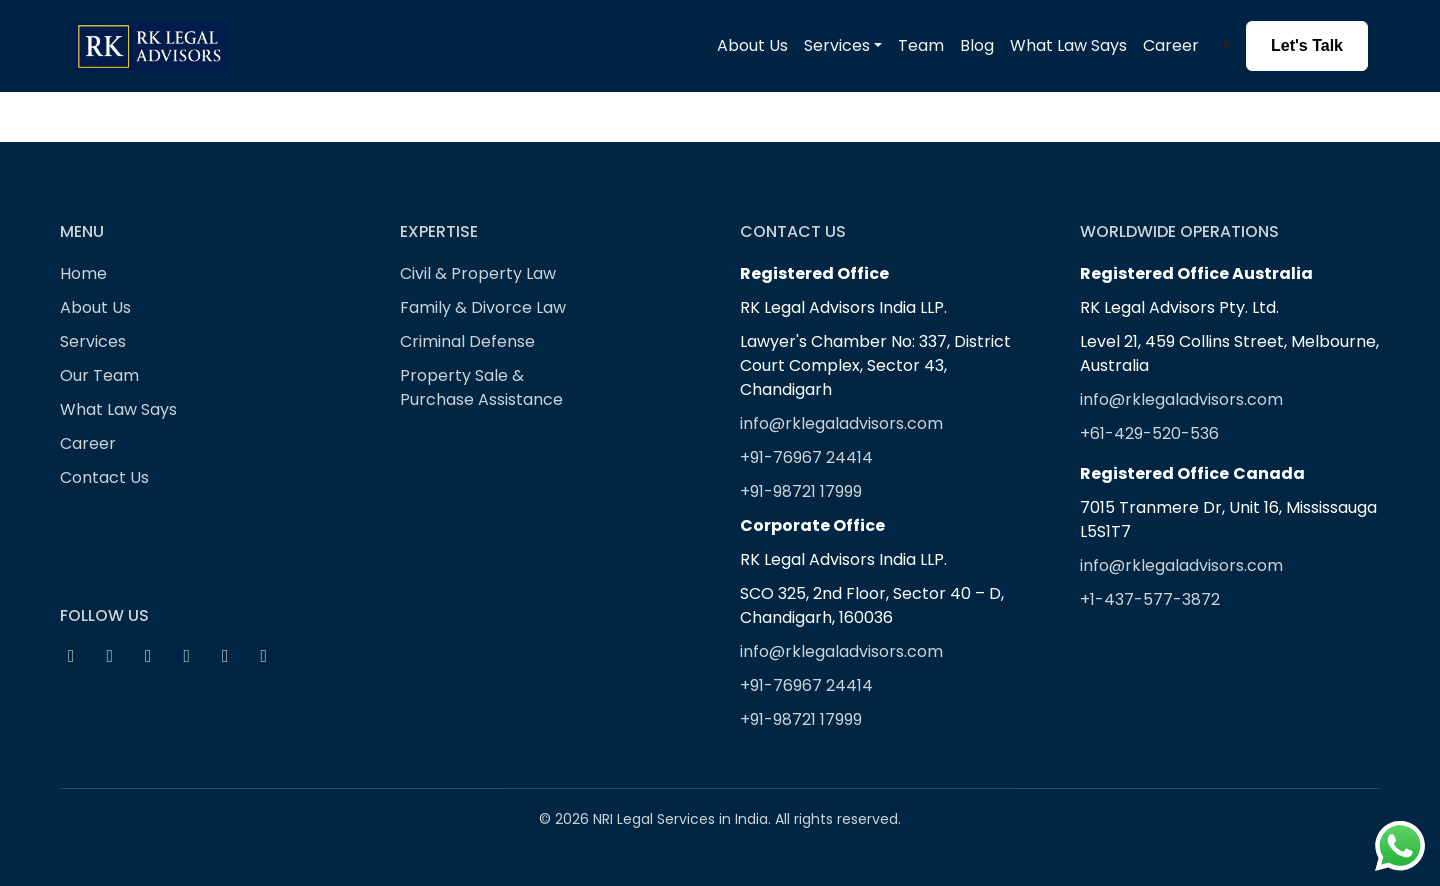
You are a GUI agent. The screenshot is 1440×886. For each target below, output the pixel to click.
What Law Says (1068, 45)
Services (93, 341)
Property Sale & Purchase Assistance (481, 387)
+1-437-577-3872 (1150, 599)
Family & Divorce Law (483, 307)
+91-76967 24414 (806, 457)
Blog (977, 45)
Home (83, 273)
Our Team (99, 375)
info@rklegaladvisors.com (841, 423)
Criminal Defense (467, 341)
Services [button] (837, 45)
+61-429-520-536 (1149, 433)
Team (921, 45)
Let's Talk (1307, 45)
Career (1171, 45)
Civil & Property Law (478, 273)
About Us (752, 45)
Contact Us (104, 477)
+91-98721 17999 (801, 491)
